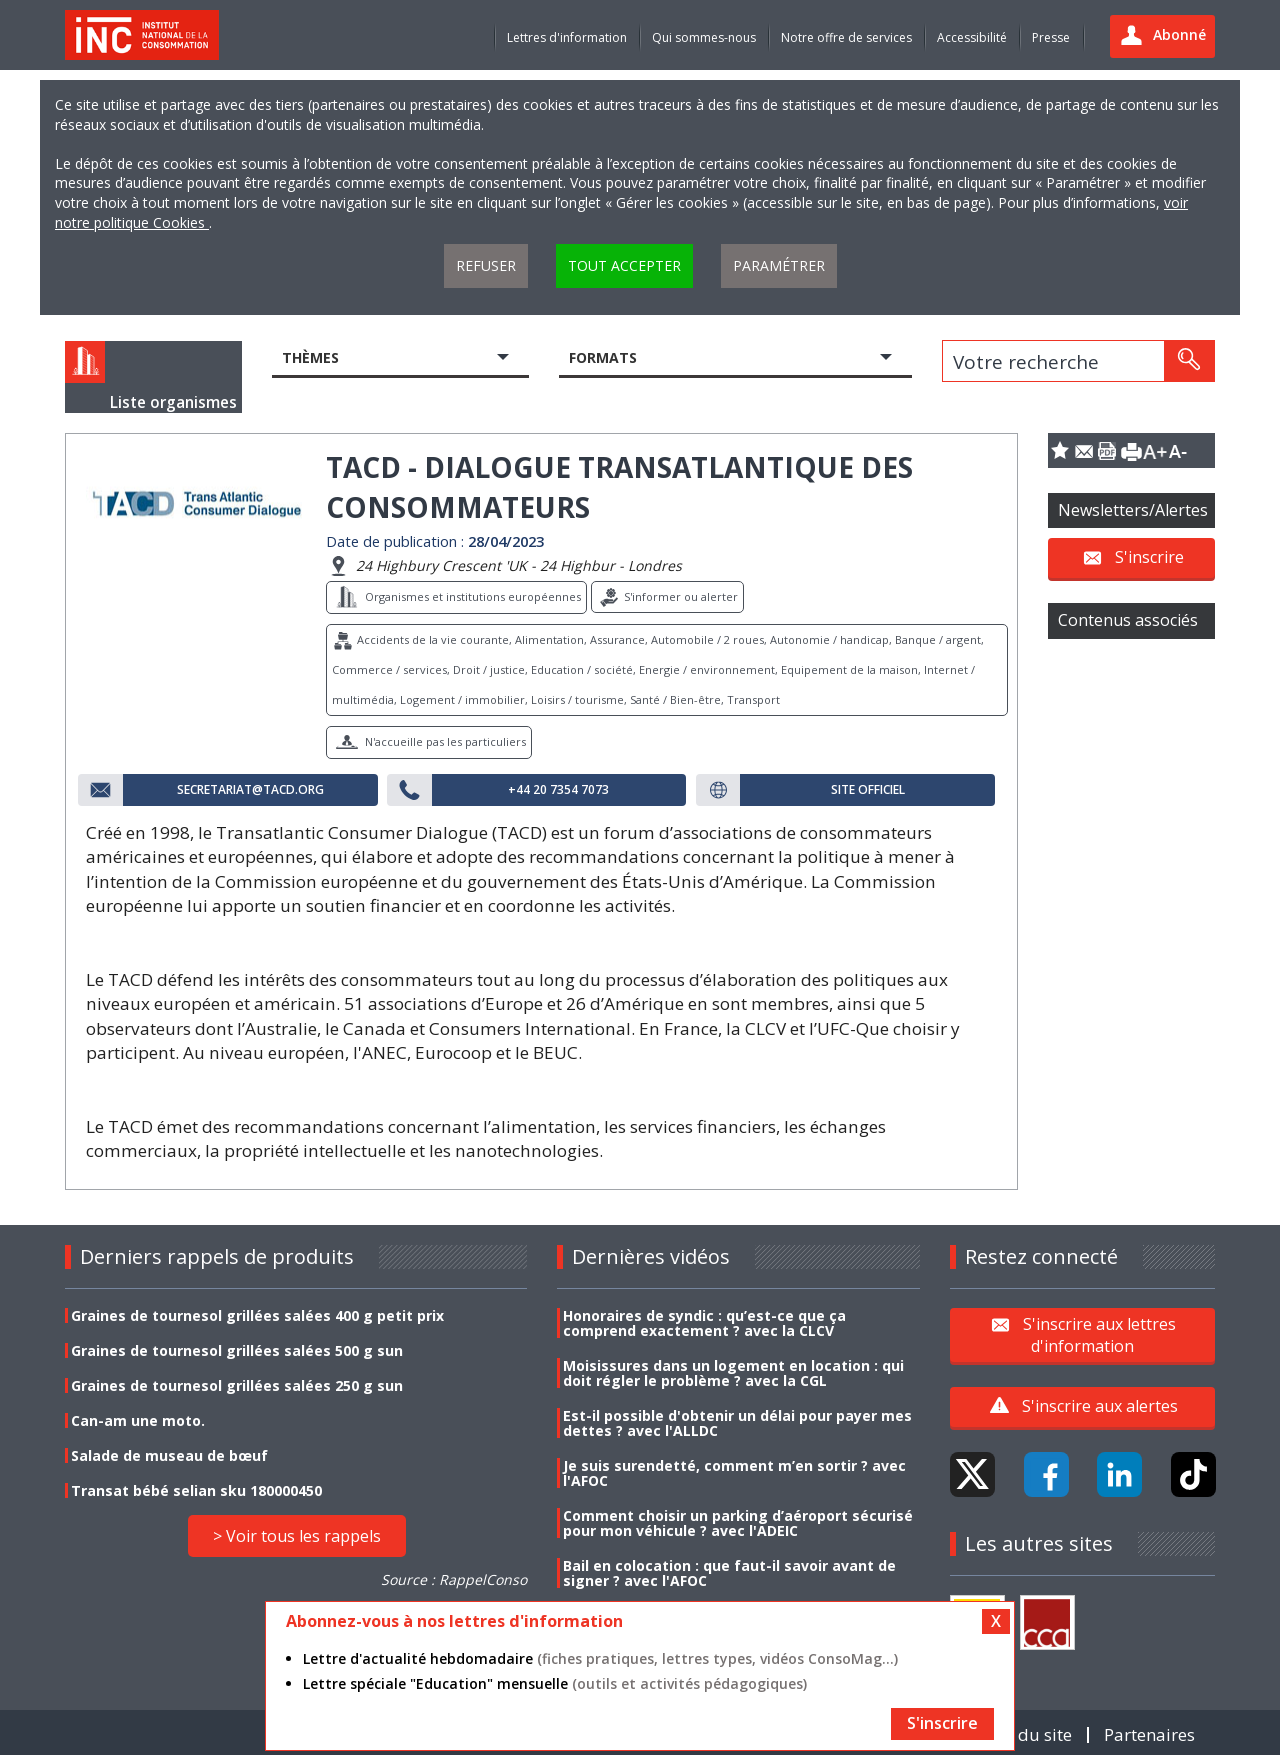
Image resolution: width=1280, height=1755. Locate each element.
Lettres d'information (567, 37)
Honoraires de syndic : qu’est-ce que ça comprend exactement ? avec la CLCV (704, 1323)
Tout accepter (624, 265)
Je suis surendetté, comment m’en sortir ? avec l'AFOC (734, 1473)
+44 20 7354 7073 (558, 790)
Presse (1051, 37)
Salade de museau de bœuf (169, 1455)
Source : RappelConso (454, 1579)
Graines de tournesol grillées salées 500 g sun (237, 1350)
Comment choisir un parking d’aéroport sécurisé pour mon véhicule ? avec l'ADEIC (738, 1523)
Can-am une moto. (138, 1420)
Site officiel (868, 790)
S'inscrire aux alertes (1100, 1406)
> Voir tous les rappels (297, 1536)
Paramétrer (779, 265)
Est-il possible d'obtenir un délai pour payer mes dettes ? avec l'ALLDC (737, 1423)
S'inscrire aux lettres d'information (1099, 1334)
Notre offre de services (846, 37)
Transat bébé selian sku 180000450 (196, 1490)
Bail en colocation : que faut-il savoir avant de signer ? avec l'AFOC (729, 1573)
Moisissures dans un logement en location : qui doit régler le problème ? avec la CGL (733, 1373)
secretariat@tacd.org (250, 790)
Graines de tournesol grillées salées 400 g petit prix (257, 1315)
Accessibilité (972, 37)
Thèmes (310, 357)
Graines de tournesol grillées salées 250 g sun (237, 1385)
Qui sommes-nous (704, 37)
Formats (603, 357)
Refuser (486, 265)
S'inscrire (1149, 557)
